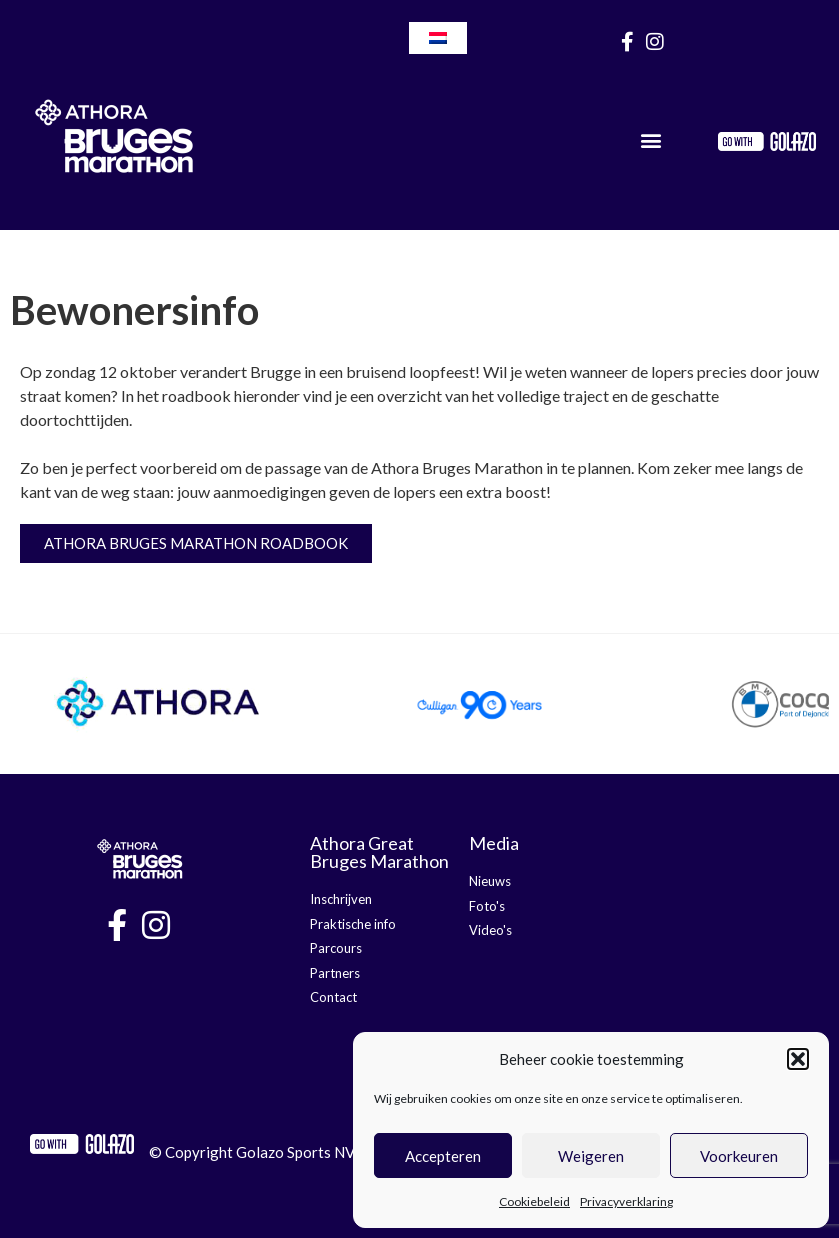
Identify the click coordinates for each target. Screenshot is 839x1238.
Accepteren (443, 1156)
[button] (798, 1059)
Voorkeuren (739, 1156)
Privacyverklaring (626, 1201)
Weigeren (591, 1156)
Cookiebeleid (534, 1201)
